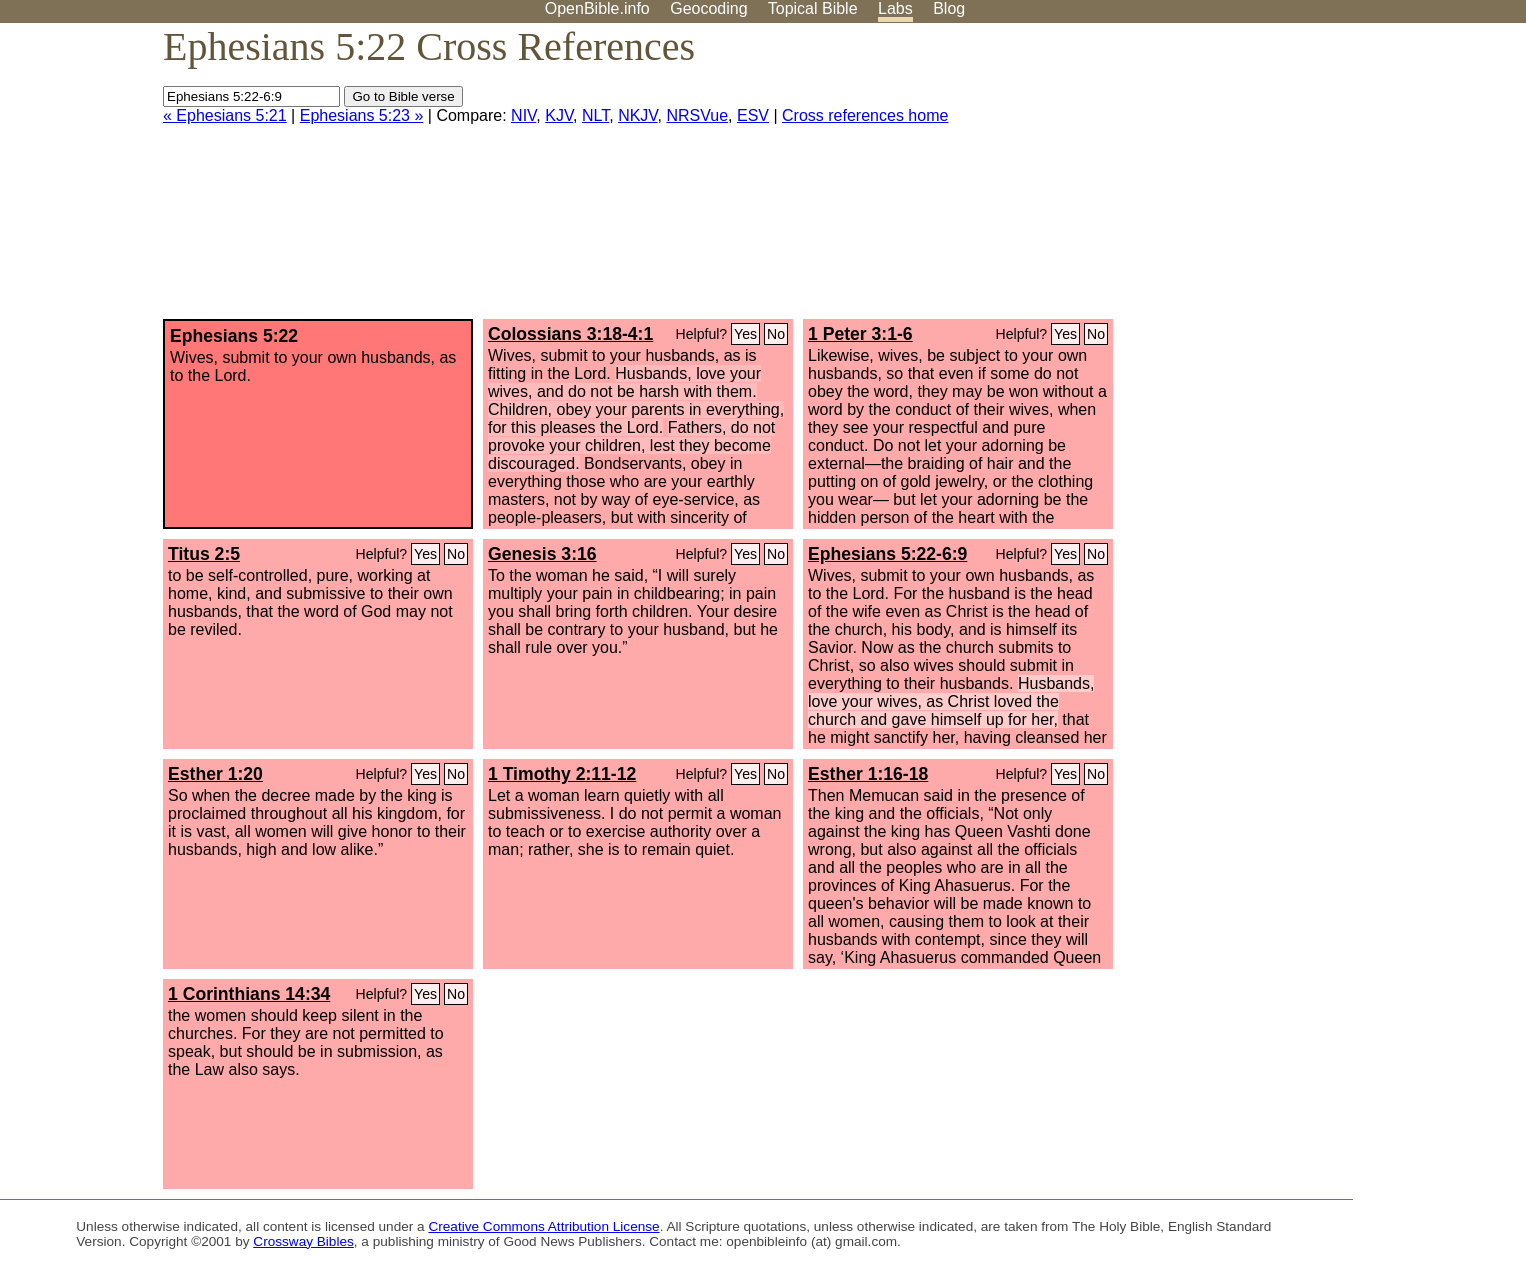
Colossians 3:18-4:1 (570, 334)
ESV (753, 115)
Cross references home (865, 115)
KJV (559, 115)
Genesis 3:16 (542, 554)
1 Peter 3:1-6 (860, 334)
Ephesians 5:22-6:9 (887, 554)
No (776, 334)
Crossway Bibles (303, 1241)
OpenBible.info (597, 8)
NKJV (637, 115)
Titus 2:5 (204, 554)
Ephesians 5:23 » (362, 115)
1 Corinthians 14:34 (249, 994)
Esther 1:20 (215, 774)
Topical (813, 8)
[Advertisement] (1324, 179)
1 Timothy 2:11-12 (562, 774)
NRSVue (697, 115)
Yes (745, 334)
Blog (949, 8)
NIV (523, 115)
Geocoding (708, 8)
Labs (895, 8)
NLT (595, 115)
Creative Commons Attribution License (543, 1226)
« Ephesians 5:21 (225, 115)
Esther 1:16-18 (868, 774)
